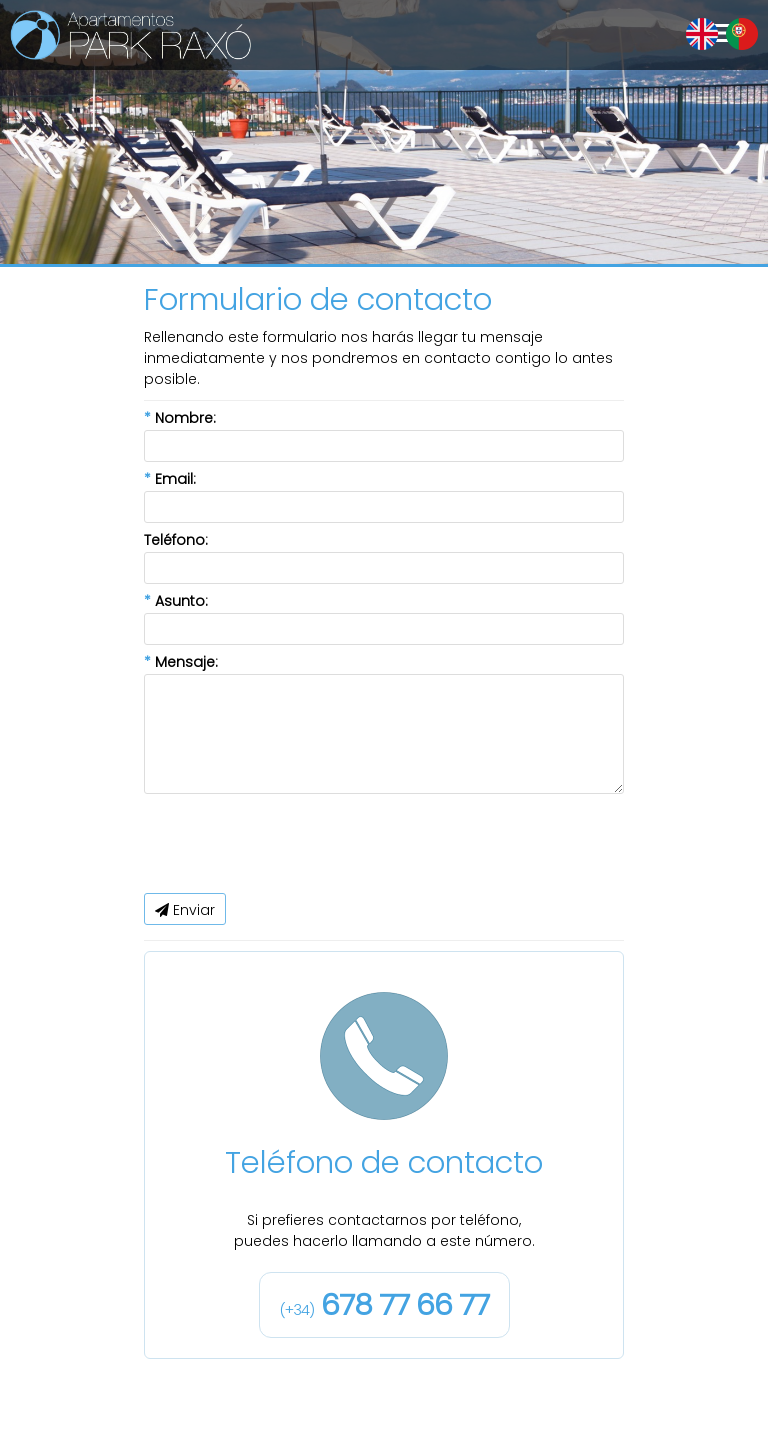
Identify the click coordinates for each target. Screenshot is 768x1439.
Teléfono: (176, 540)
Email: (170, 479)
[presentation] (296, 844)
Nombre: (180, 418)
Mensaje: (181, 662)
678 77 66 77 (384, 1304)
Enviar (185, 910)
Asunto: (176, 601)
